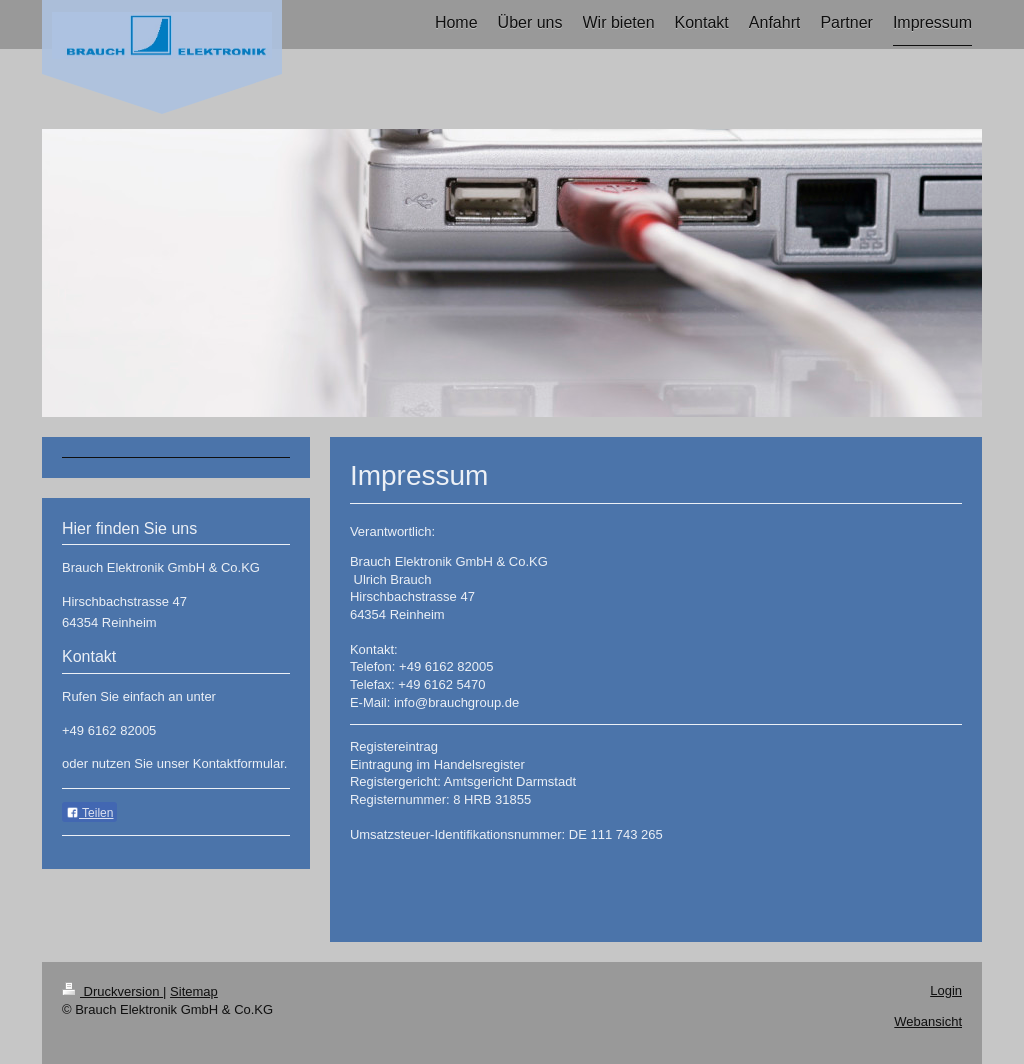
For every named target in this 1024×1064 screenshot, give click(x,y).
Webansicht (928, 1021)
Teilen (89, 813)
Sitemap (194, 991)
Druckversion (112, 991)
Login (946, 990)
